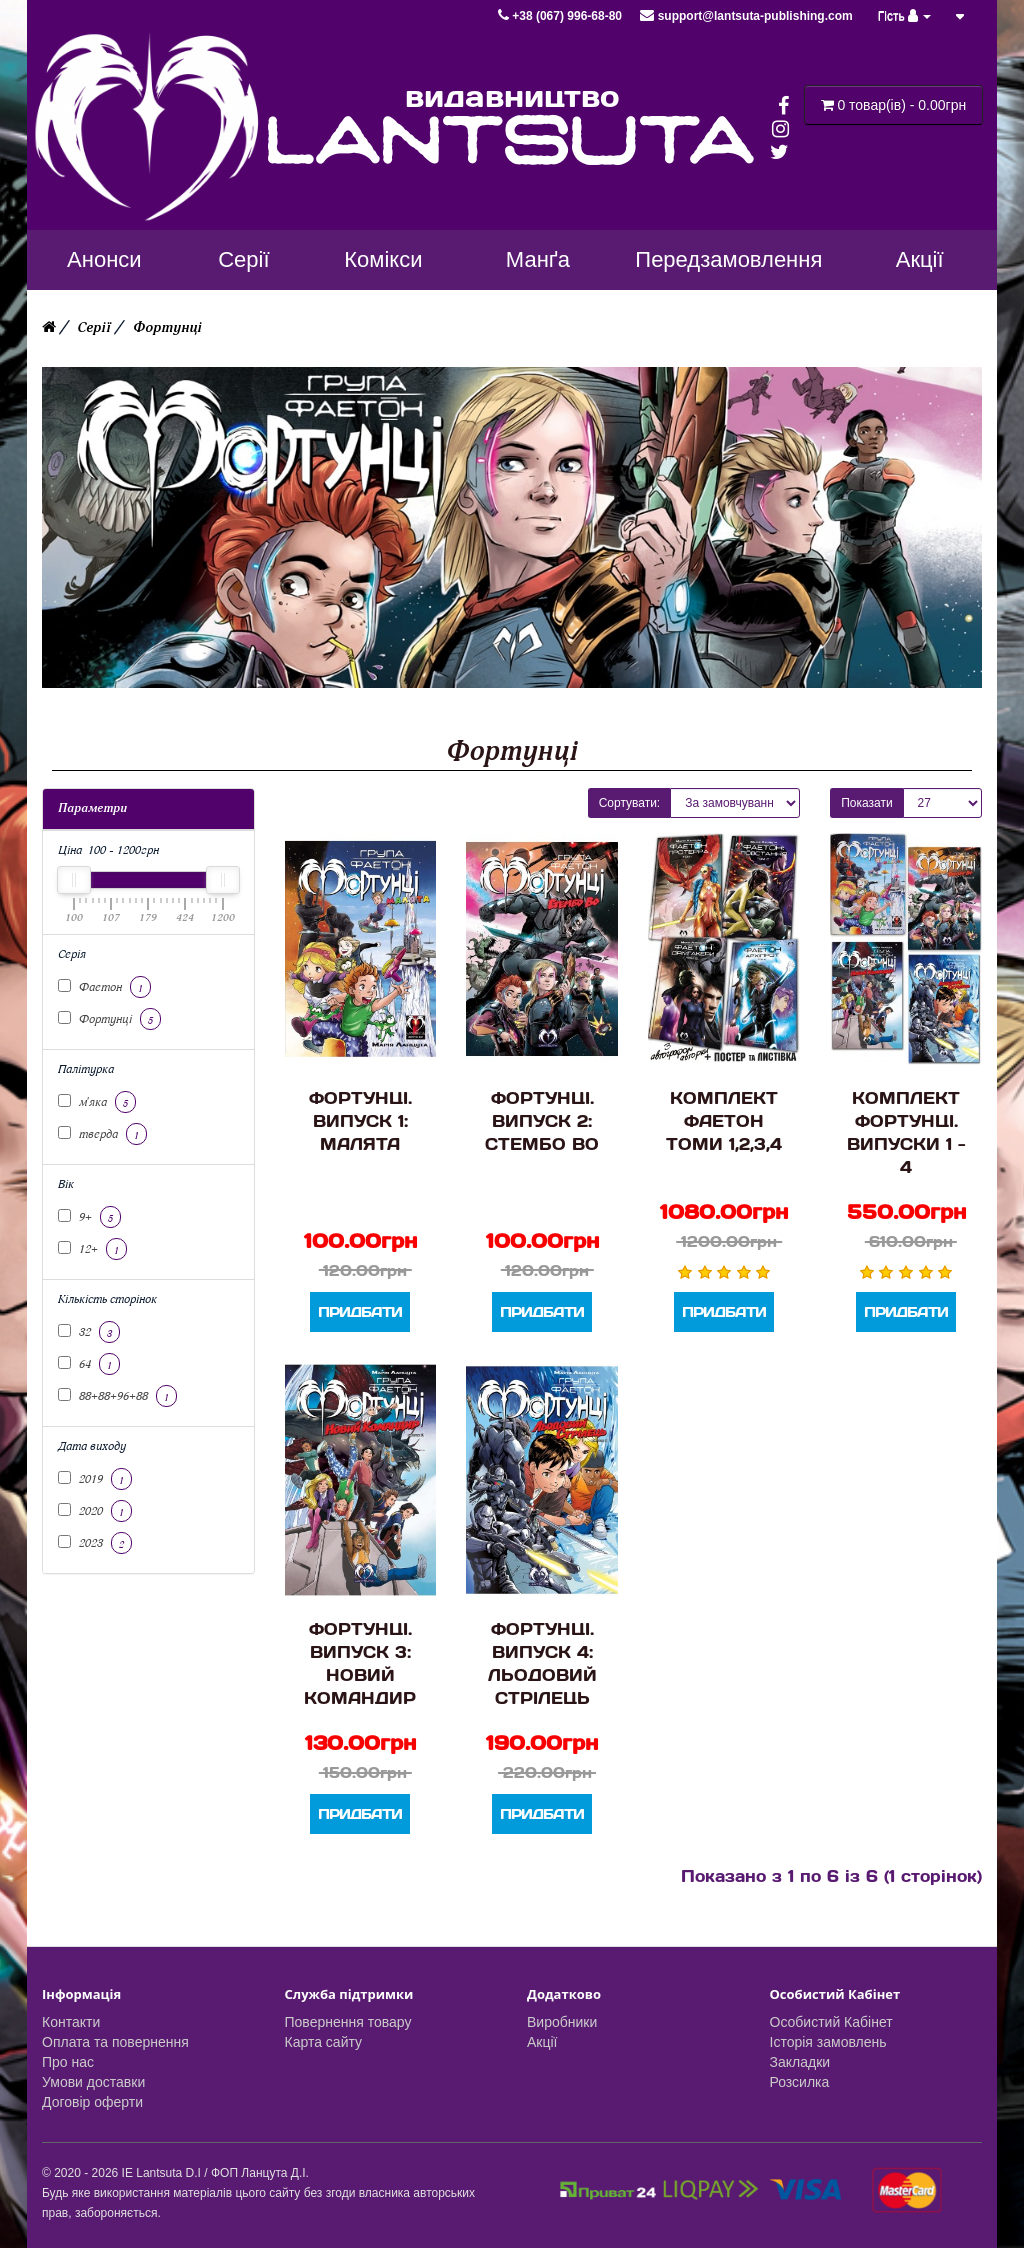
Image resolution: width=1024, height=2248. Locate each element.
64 (89, 1364)
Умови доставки (93, 2082)
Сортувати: (630, 803)
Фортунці (167, 327)
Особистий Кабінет (831, 2022)
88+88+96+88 (117, 1396)
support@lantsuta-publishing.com (746, 16)
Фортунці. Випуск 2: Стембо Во (542, 1120)
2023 (95, 1543)
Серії (94, 327)
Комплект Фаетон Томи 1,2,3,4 (724, 1120)
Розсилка (800, 2082)
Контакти (71, 2022)
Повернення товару (348, 2022)
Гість (905, 16)
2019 (95, 1479)
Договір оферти (92, 2102)
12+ (92, 1249)
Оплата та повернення (115, 2042)
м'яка (97, 1102)
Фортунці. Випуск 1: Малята (360, 1120)
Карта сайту (324, 2042)
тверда (102, 1134)
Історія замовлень (828, 2042)
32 (89, 1332)
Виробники (562, 2022)
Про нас (68, 2062)
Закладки (800, 2062)
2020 (95, 1511)
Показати (866, 803)
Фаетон (104, 987)
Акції (542, 2042)
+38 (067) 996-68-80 (561, 16)
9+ (89, 1217)
